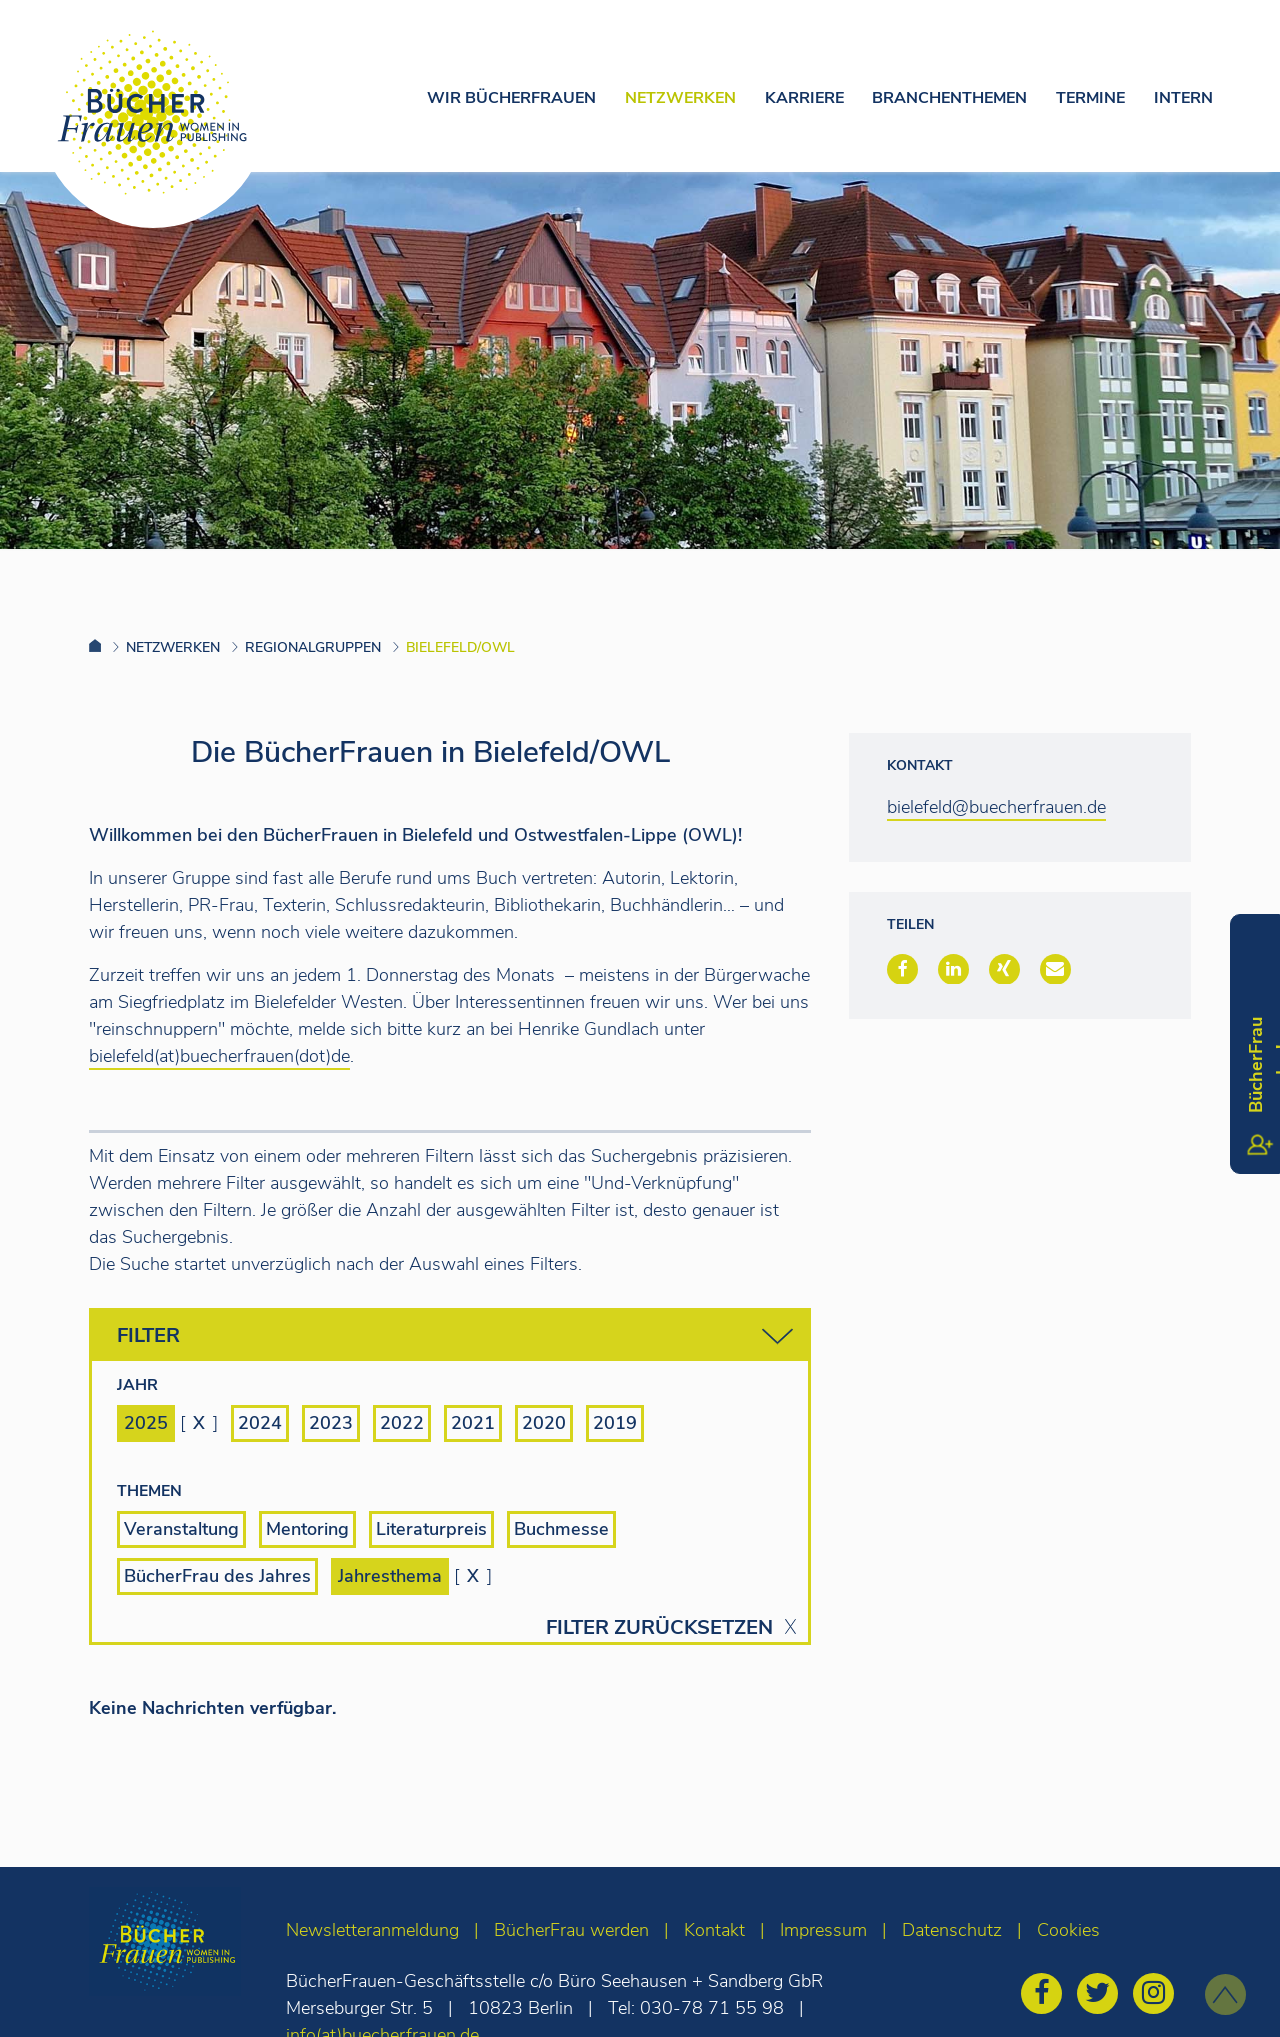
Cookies (1068, 1930)
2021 (473, 1423)
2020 (544, 1423)
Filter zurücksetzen (659, 1628)
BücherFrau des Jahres (217, 1576)
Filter (455, 1336)
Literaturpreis (431, 1529)
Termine (1090, 98)
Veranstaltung (181, 1529)
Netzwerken (680, 98)
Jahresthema (390, 1576)
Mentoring (307, 1529)
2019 (615, 1423)
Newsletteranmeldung (372, 1930)
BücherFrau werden (571, 1930)
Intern (1183, 98)
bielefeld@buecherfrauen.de (996, 807)
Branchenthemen (949, 98)
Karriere (804, 98)
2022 (402, 1423)
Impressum (823, 1930)
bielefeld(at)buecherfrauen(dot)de (219, 1056)
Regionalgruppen (313, 647)
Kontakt (714, 1930)
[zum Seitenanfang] (1225, 1994)
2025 (146, 1423)
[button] (902, 969)
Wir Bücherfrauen (511, 98)
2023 (331, 1423)
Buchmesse (561, 1529)
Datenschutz (952, 1930)
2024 (260, 1423)
